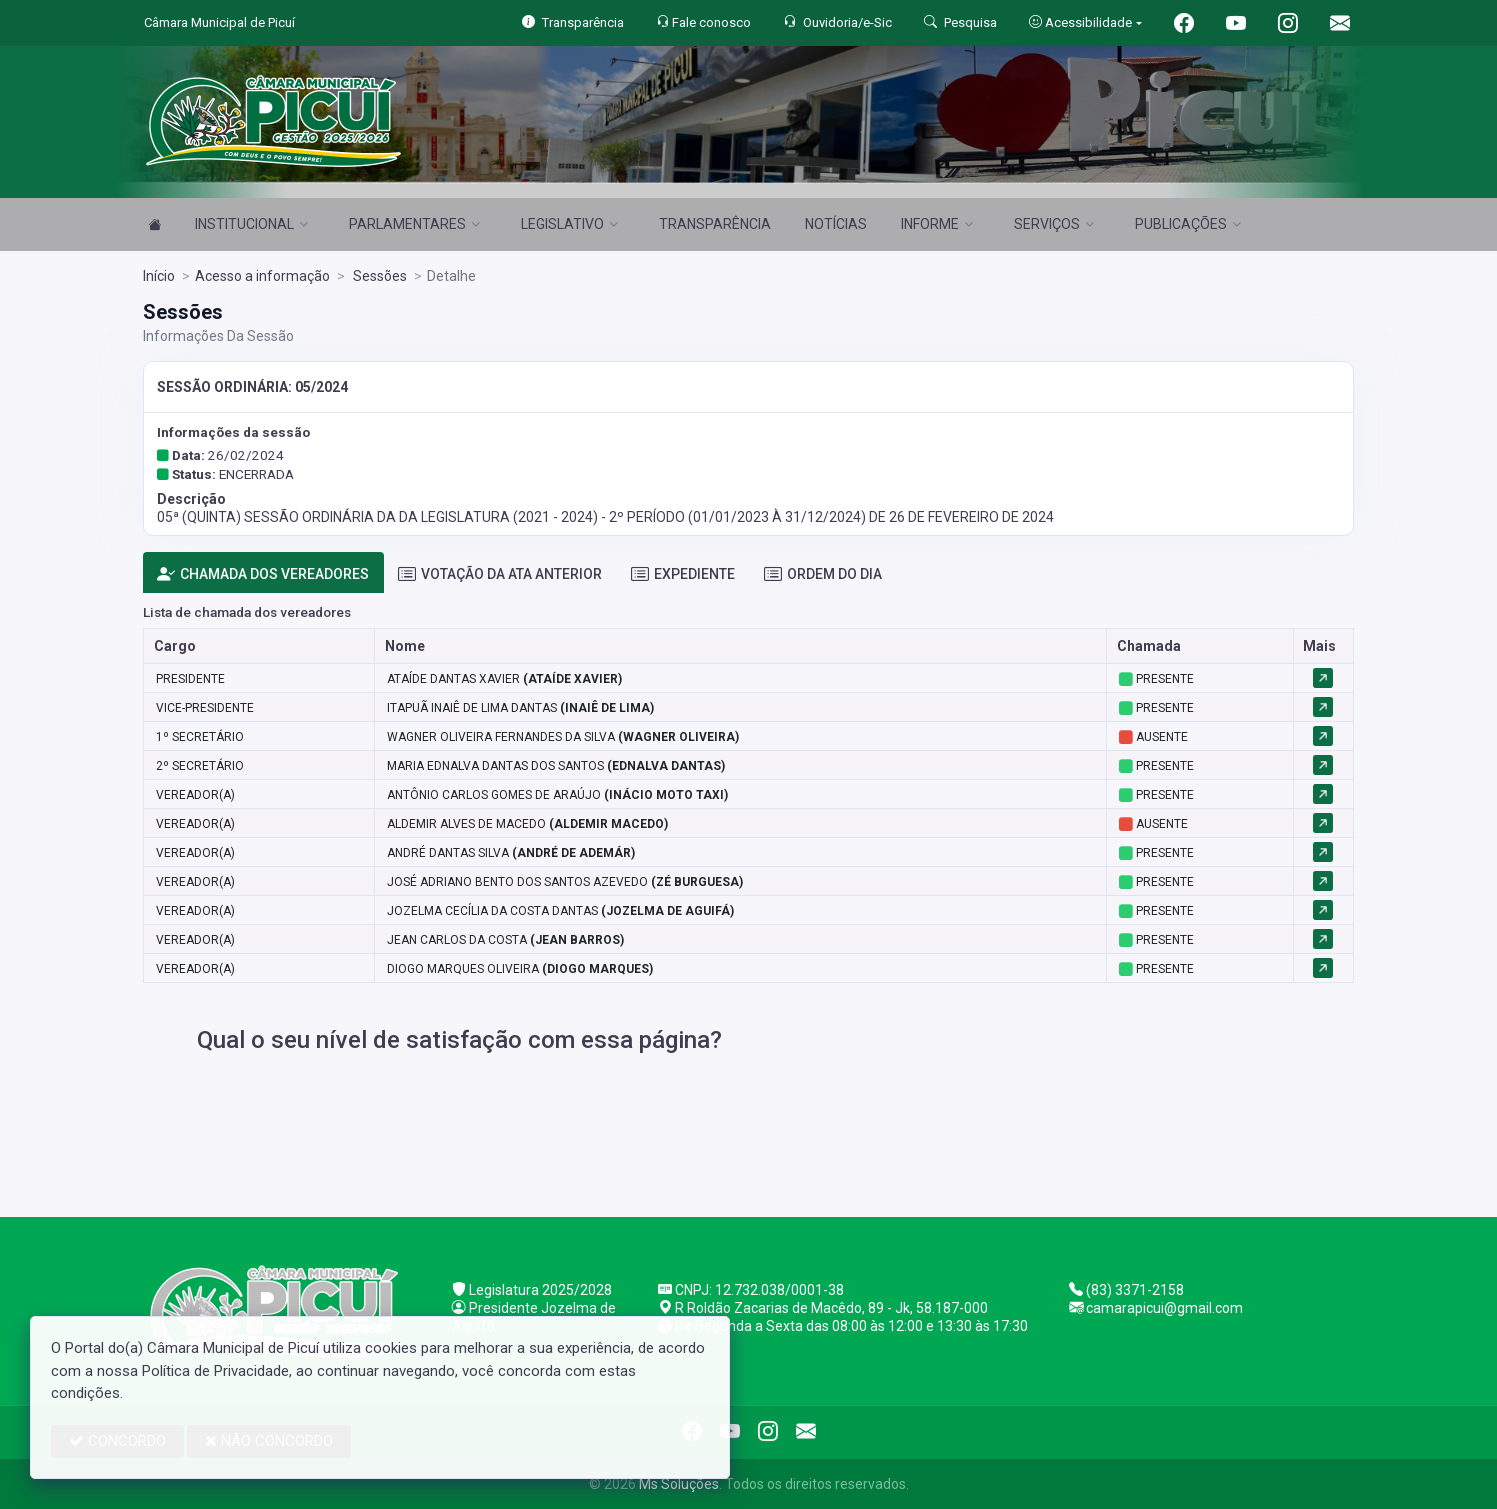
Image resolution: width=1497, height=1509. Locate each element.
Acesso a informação (262, 276)
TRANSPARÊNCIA (715, 224)
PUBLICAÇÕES (1188, 224)
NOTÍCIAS (836, 224)
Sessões (378, 276)
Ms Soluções (679, 1484)
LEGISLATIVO (569, 224)
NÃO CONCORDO (269, 1441)
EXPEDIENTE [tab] (683, 574)
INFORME (937, 224)
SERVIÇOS (1054, 224)
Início (159, 276)
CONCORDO (117, 1441)
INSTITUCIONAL (251, 224)
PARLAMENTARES (414, 224)
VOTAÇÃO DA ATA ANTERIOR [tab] (500, 574)
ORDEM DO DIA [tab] (823, 574)
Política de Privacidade (215, 1371)
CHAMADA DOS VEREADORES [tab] (263, 574)
